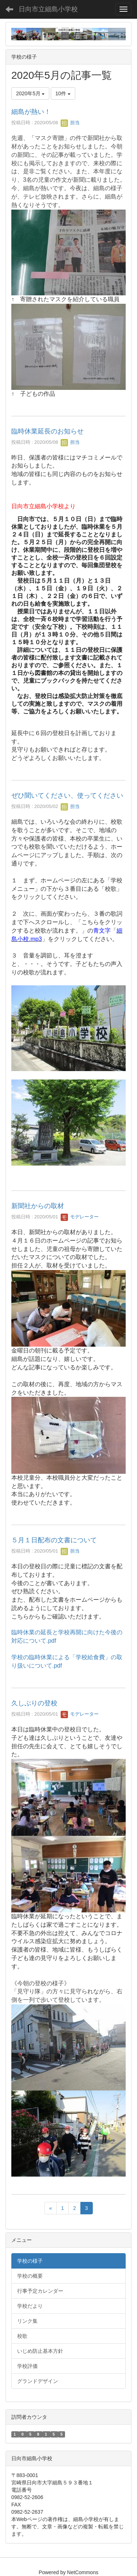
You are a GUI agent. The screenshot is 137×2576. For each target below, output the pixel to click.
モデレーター (80, 1216)
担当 (70, 122)
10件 (63, 93)
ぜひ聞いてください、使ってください (67, 795)
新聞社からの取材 (37, 1206)
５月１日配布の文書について (54, 1540)
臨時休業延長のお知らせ (47, 431)
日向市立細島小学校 (48, 9)
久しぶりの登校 (34, 1703)
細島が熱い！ (31, 111)
